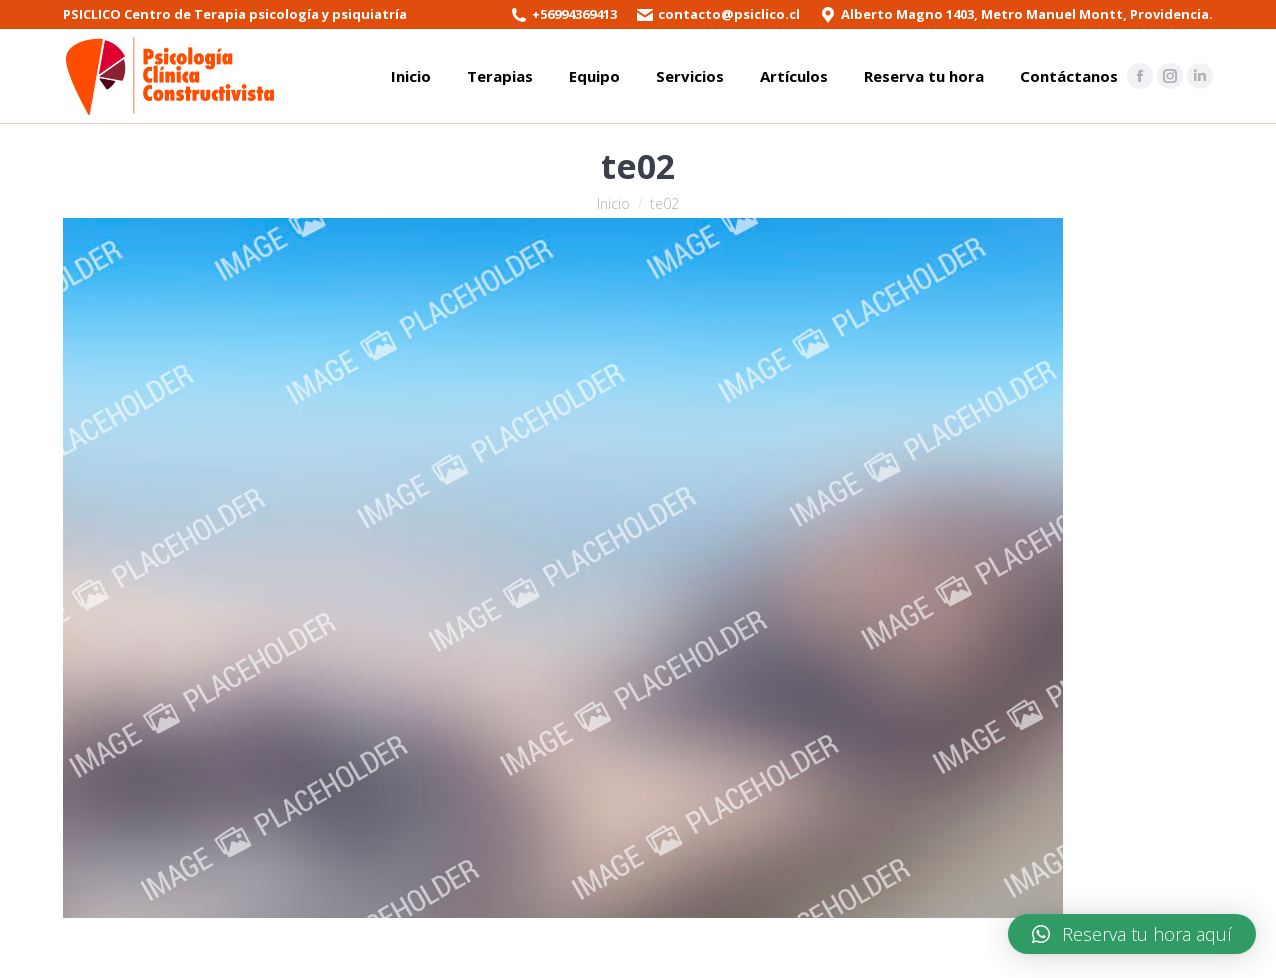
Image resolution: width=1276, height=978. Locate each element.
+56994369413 (574, 14)
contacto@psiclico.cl (729, 14)
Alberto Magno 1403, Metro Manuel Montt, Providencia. (1027, 14)
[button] (1132, 934)
